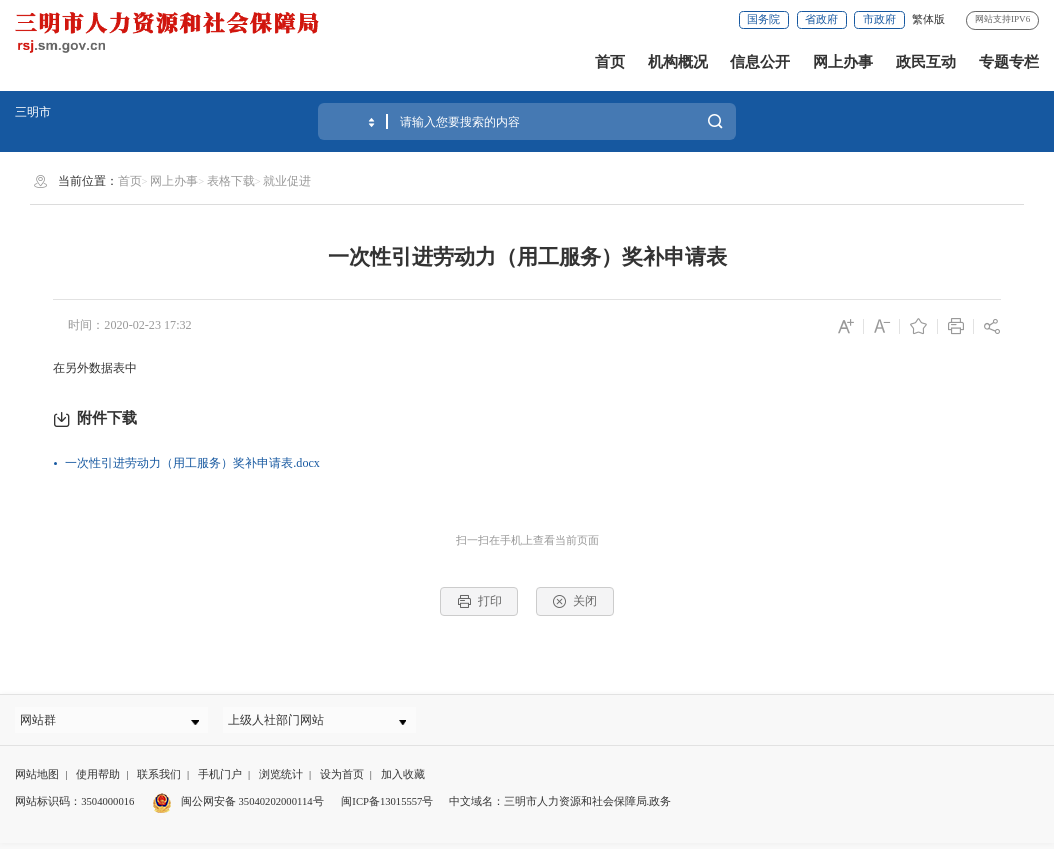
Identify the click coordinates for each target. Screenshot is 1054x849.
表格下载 (231, 181)
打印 (479, 601)
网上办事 (843, 61)
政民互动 (926, 61)
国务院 (763, 19)
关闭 (574, 601)
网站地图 (37, 780)
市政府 (879, 19)
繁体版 (928, 19)
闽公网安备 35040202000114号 (237, 808)
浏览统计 (281, 780)
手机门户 (220, 780)
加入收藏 (403, 780)
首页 (610, 61)
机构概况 (678, 61)
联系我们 (159, 780)
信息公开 (760, 61)
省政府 (821, 19)
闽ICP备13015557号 (387, 808)
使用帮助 (98, 780)
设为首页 (342, 780)
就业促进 (287, 181)
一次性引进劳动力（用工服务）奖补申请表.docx (192, 463)
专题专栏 (1009, 61)
